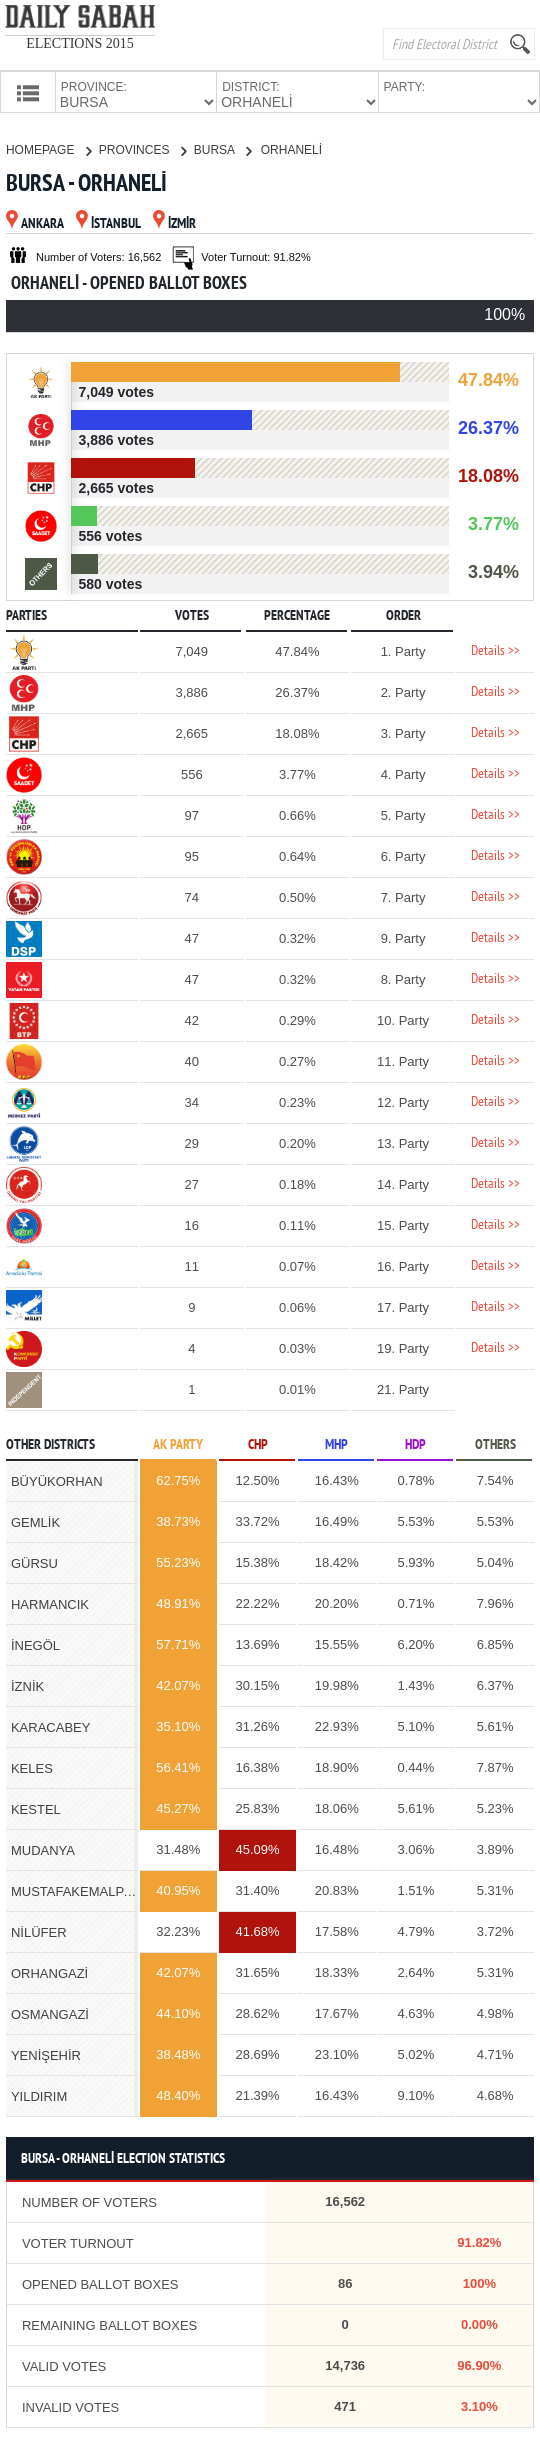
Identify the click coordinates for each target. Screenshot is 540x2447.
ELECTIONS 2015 (80, 43)
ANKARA (35, 222)
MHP (336, 1443)
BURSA (222, 148)
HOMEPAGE (48, 148)
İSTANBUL (108, 222)
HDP (415, 1443)
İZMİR (174, 222)
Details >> (495, 649)
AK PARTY (178, 1443)
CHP (258, 1443)
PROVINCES (142, 148)
